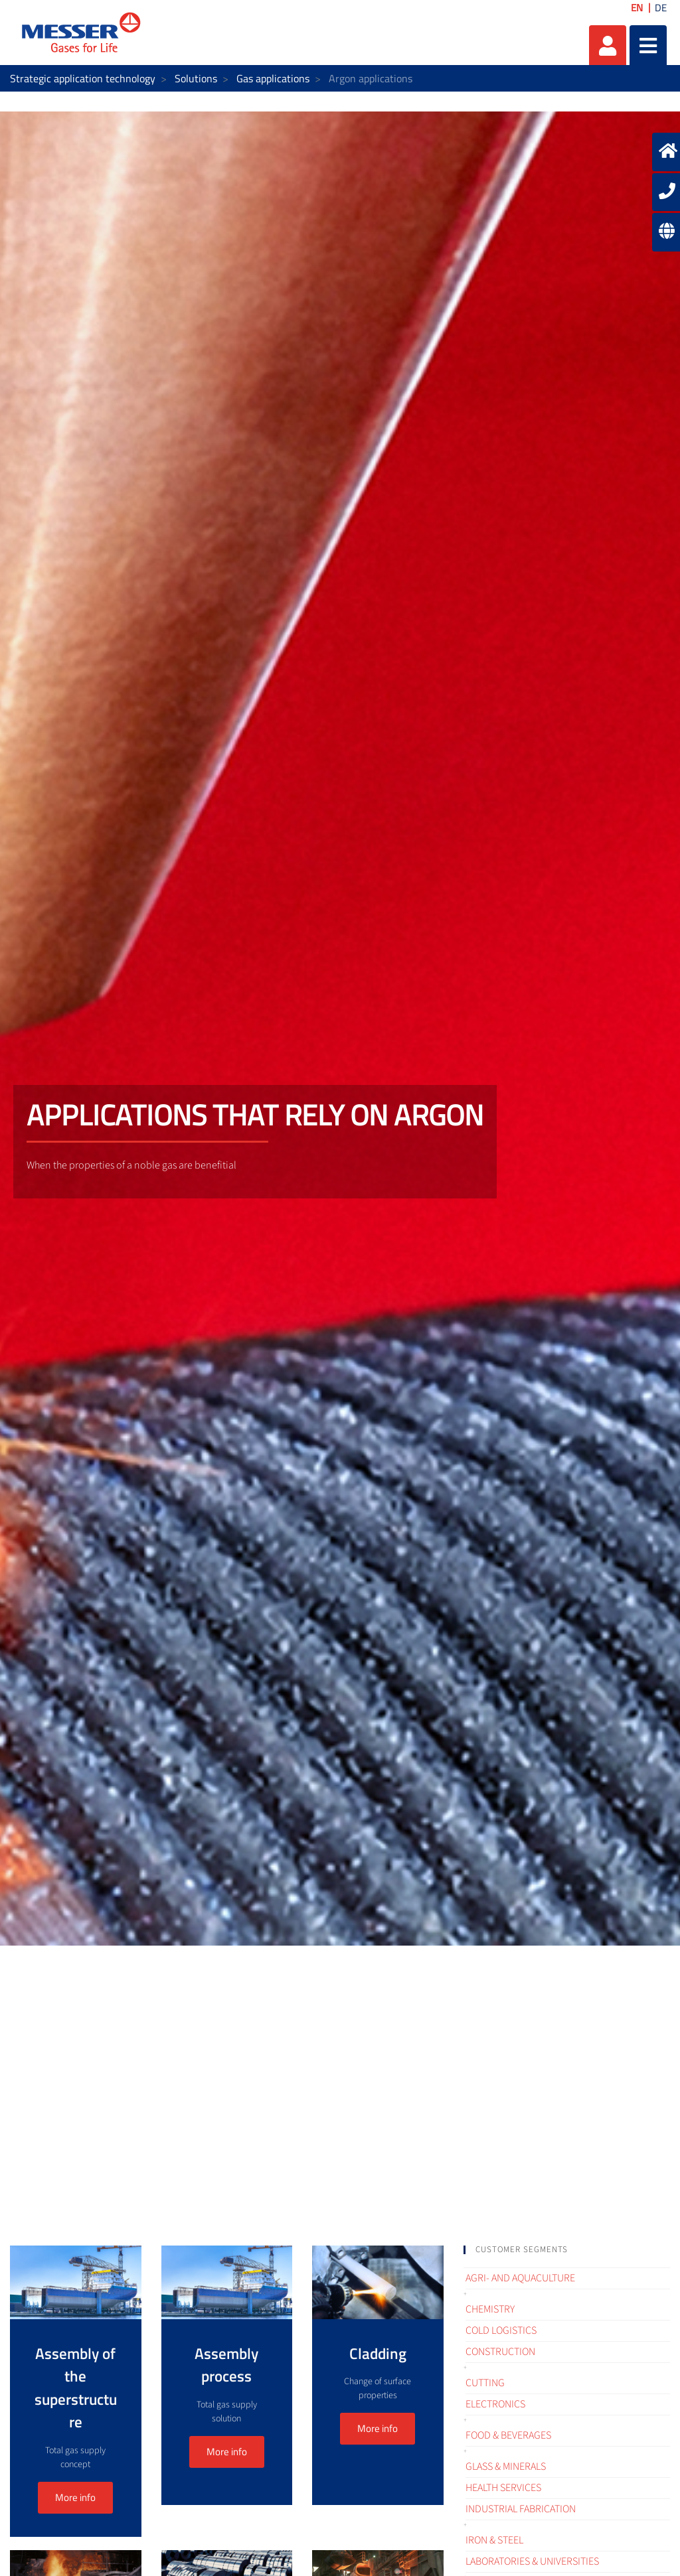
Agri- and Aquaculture (520, 2278)
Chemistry (490, 2309)
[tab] (567, 2250)
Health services (503, 2487)
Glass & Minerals (506, 2466)
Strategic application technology (82, 78)
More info (75, 2497)
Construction (500, 2351)
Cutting (485, 2383)
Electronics (495, 2404)
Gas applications (272, 78)
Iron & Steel (494, 2540)
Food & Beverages (508, 2435)
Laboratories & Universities (532, 2561)
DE (661, 7)
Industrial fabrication (521, 2509)
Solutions (196, 78)
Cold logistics (501, 2330)
